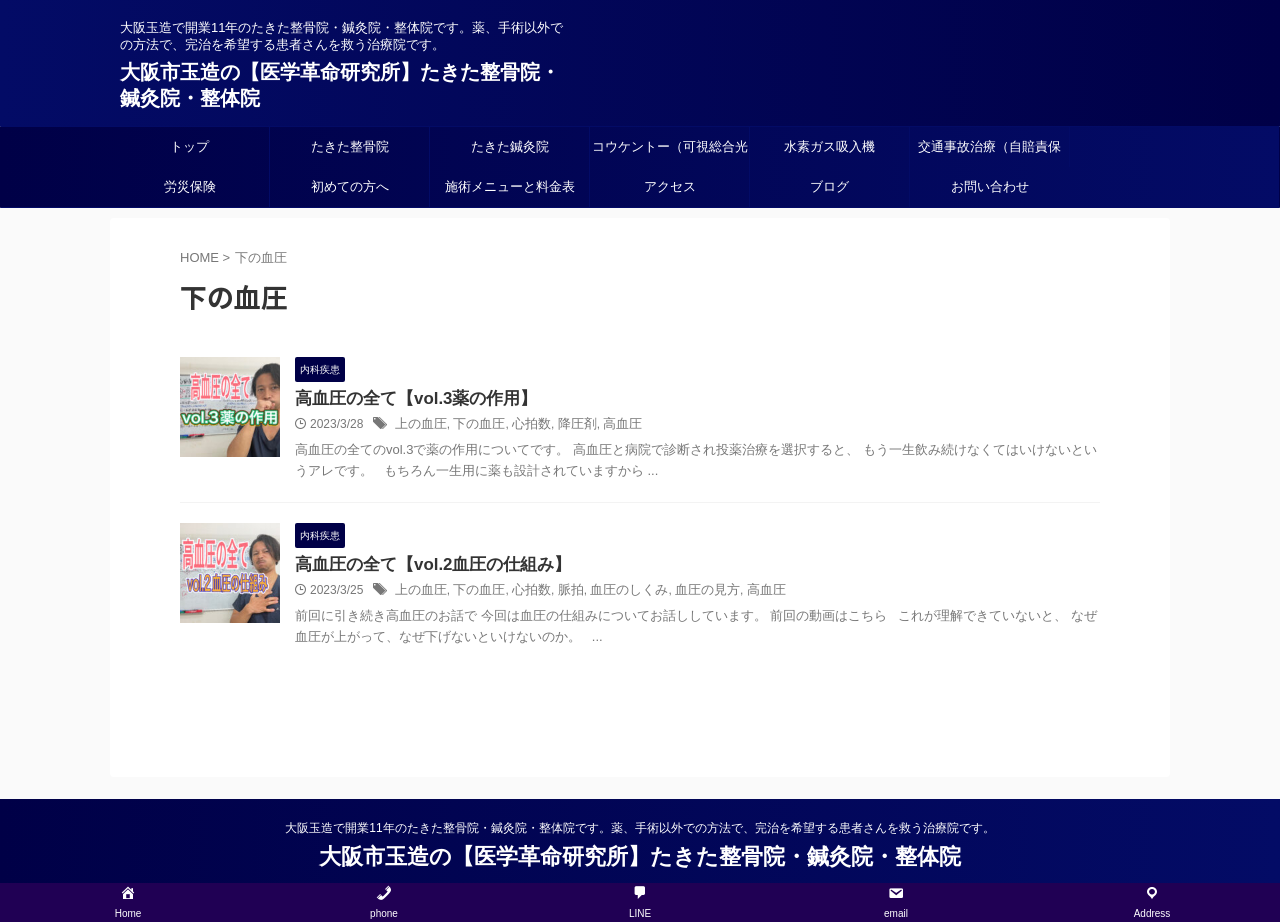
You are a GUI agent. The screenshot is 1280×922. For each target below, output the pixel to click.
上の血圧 (419, 426)
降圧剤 (565, 426)
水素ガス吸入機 (829, 146)
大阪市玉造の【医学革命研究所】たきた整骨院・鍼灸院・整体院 (640, 857)
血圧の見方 (686, 593)
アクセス (670, 186)
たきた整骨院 (350, 146)
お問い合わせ (990, 186)
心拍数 (522, 426)
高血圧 (607, 426)
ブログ (829, 186)
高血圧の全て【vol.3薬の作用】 (409, 399)
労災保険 (190, 186)
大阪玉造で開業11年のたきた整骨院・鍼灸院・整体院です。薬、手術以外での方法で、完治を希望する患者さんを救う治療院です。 (639, 829)
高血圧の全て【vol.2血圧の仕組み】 (425, 566)
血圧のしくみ (613, 593)
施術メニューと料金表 (510, 186)
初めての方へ (350, 186)
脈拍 (559, 593)
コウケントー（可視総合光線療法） (670, 153)
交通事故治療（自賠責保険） (989, 153)
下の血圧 (473, 426)
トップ (189, 146)
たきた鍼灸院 (510, 146)
